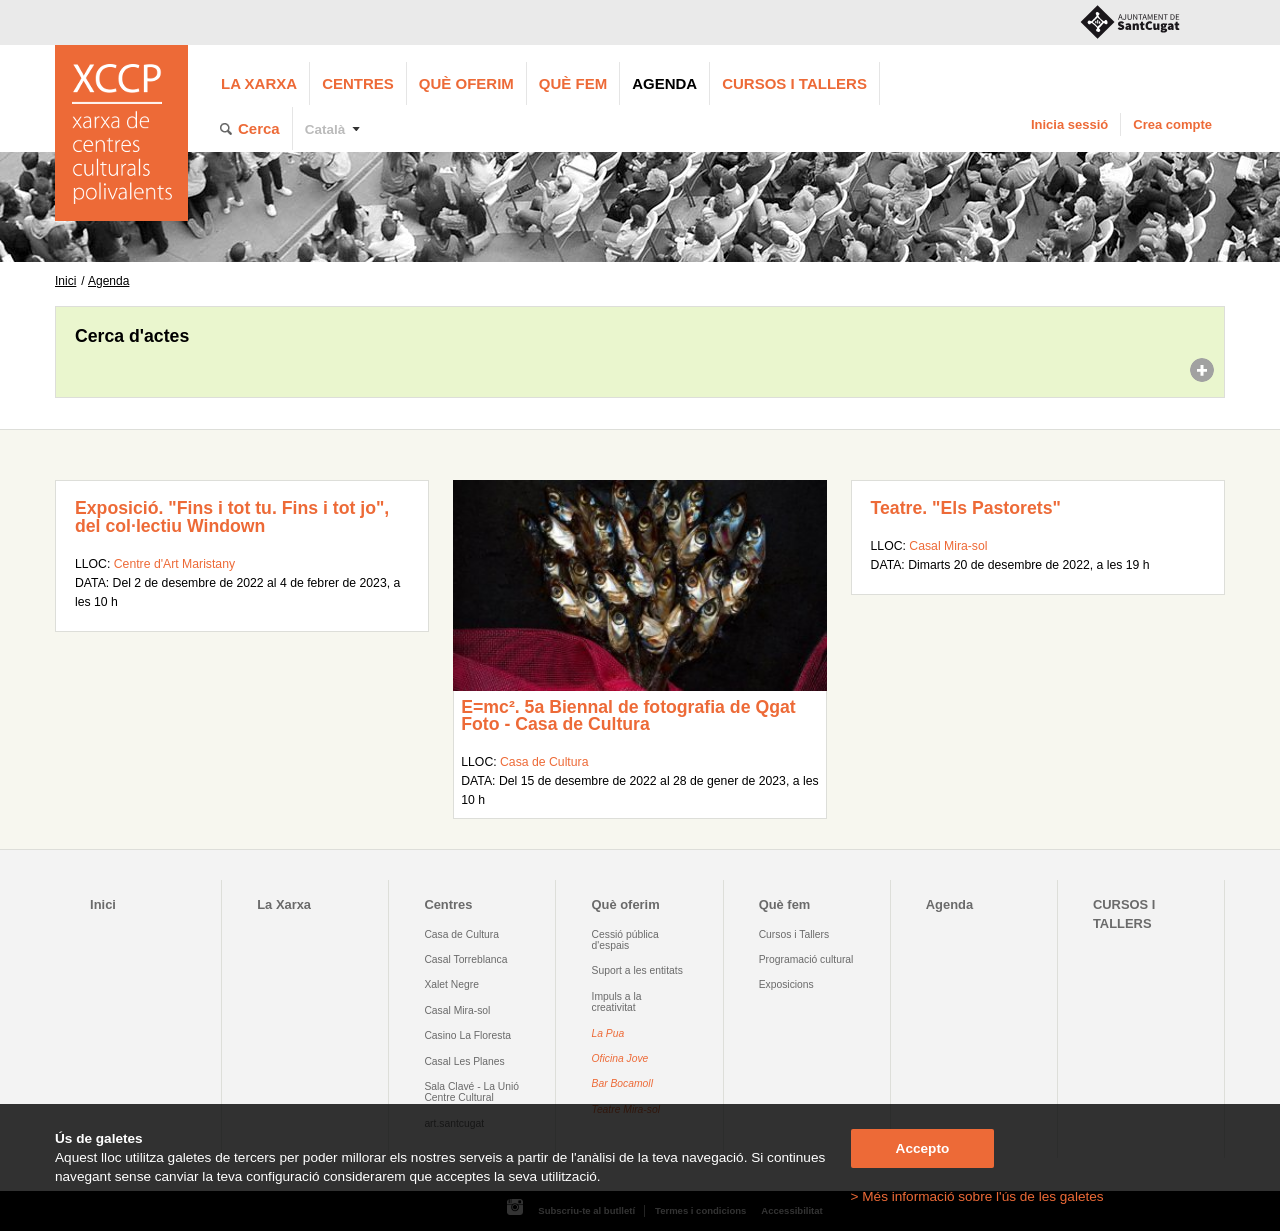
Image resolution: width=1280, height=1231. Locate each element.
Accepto (923, 1148)
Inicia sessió (1069, 124)
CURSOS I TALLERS (794, 83)
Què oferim (466, 83)
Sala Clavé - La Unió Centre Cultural (471, 1092)
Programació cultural (806, 959)
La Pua (608, 1033)
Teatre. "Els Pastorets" (966, 508)
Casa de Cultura (544, 762)
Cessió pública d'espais (625, 940)
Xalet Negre (451, 984)
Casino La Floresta (467, 1035)
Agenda (664, 83)
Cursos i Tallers (794, 934)
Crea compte (1172, 124)
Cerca (259, 128)
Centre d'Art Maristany (174, 564)
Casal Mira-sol (948, 546)
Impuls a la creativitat (617, 1002)
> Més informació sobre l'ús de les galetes (977, 1196)
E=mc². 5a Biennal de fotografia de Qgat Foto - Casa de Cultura (628, 716)
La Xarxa (259, 83)
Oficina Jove (620, 1058)
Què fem (573, 83)
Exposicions (786, 984)
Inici (65, 281)
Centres (358, 83)
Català (325, 129)
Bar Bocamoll (622, 1083)
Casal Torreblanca (465, 959)
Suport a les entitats (637, 970)
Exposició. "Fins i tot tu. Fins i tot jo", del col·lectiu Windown (232, 517)
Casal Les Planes (464, 1061)
